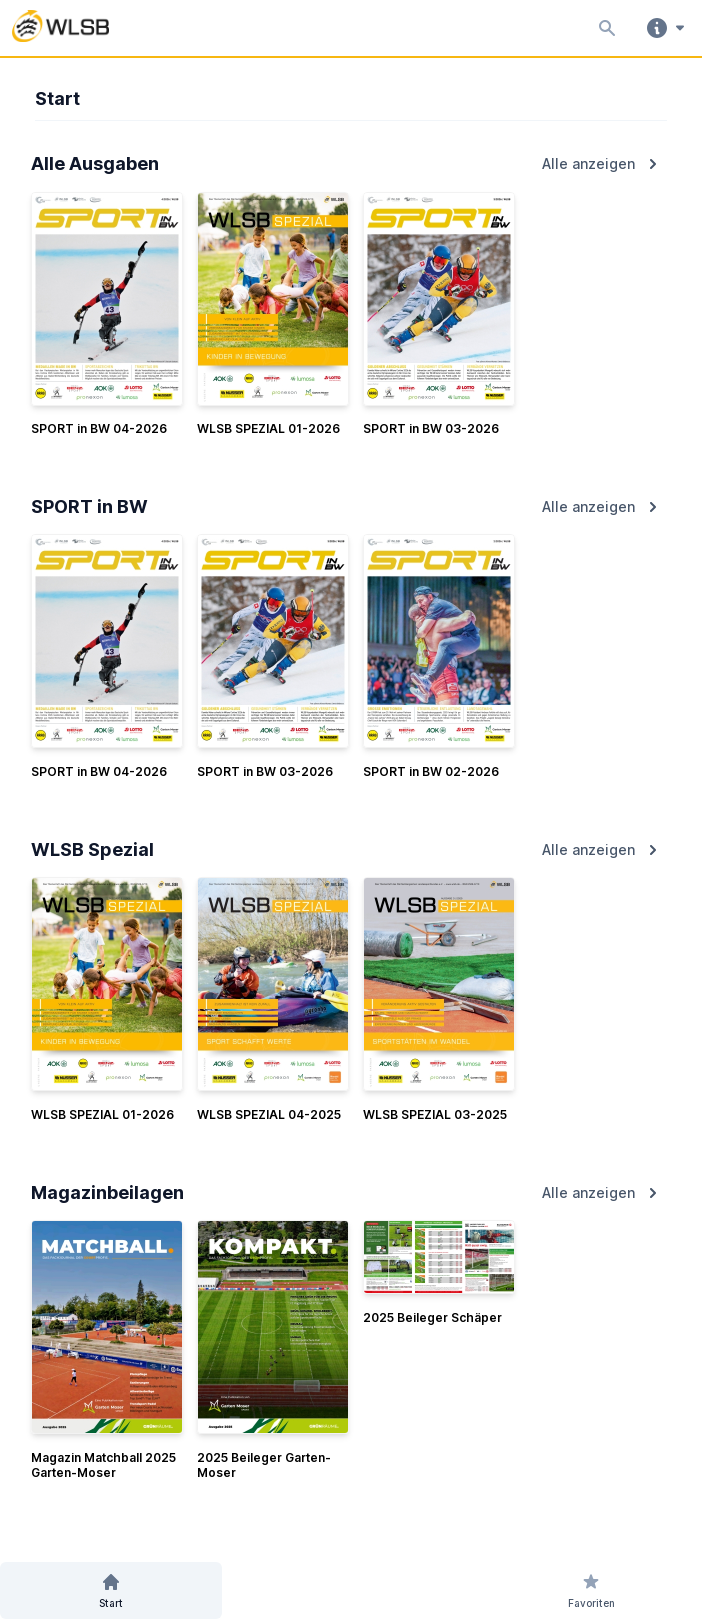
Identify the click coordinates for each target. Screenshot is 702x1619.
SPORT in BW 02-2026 (431, 771)
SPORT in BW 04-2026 (99, 428)
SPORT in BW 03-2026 (431, 428)
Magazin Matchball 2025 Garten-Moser (103, 1465)
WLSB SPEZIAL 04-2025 (269, 1114)
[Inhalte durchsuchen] (602, 28)
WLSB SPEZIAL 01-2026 (268, 428)
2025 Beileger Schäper (432, 1317)
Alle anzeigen (602, 164)
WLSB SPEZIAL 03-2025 (435, 1114)
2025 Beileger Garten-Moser (264, 1465)
